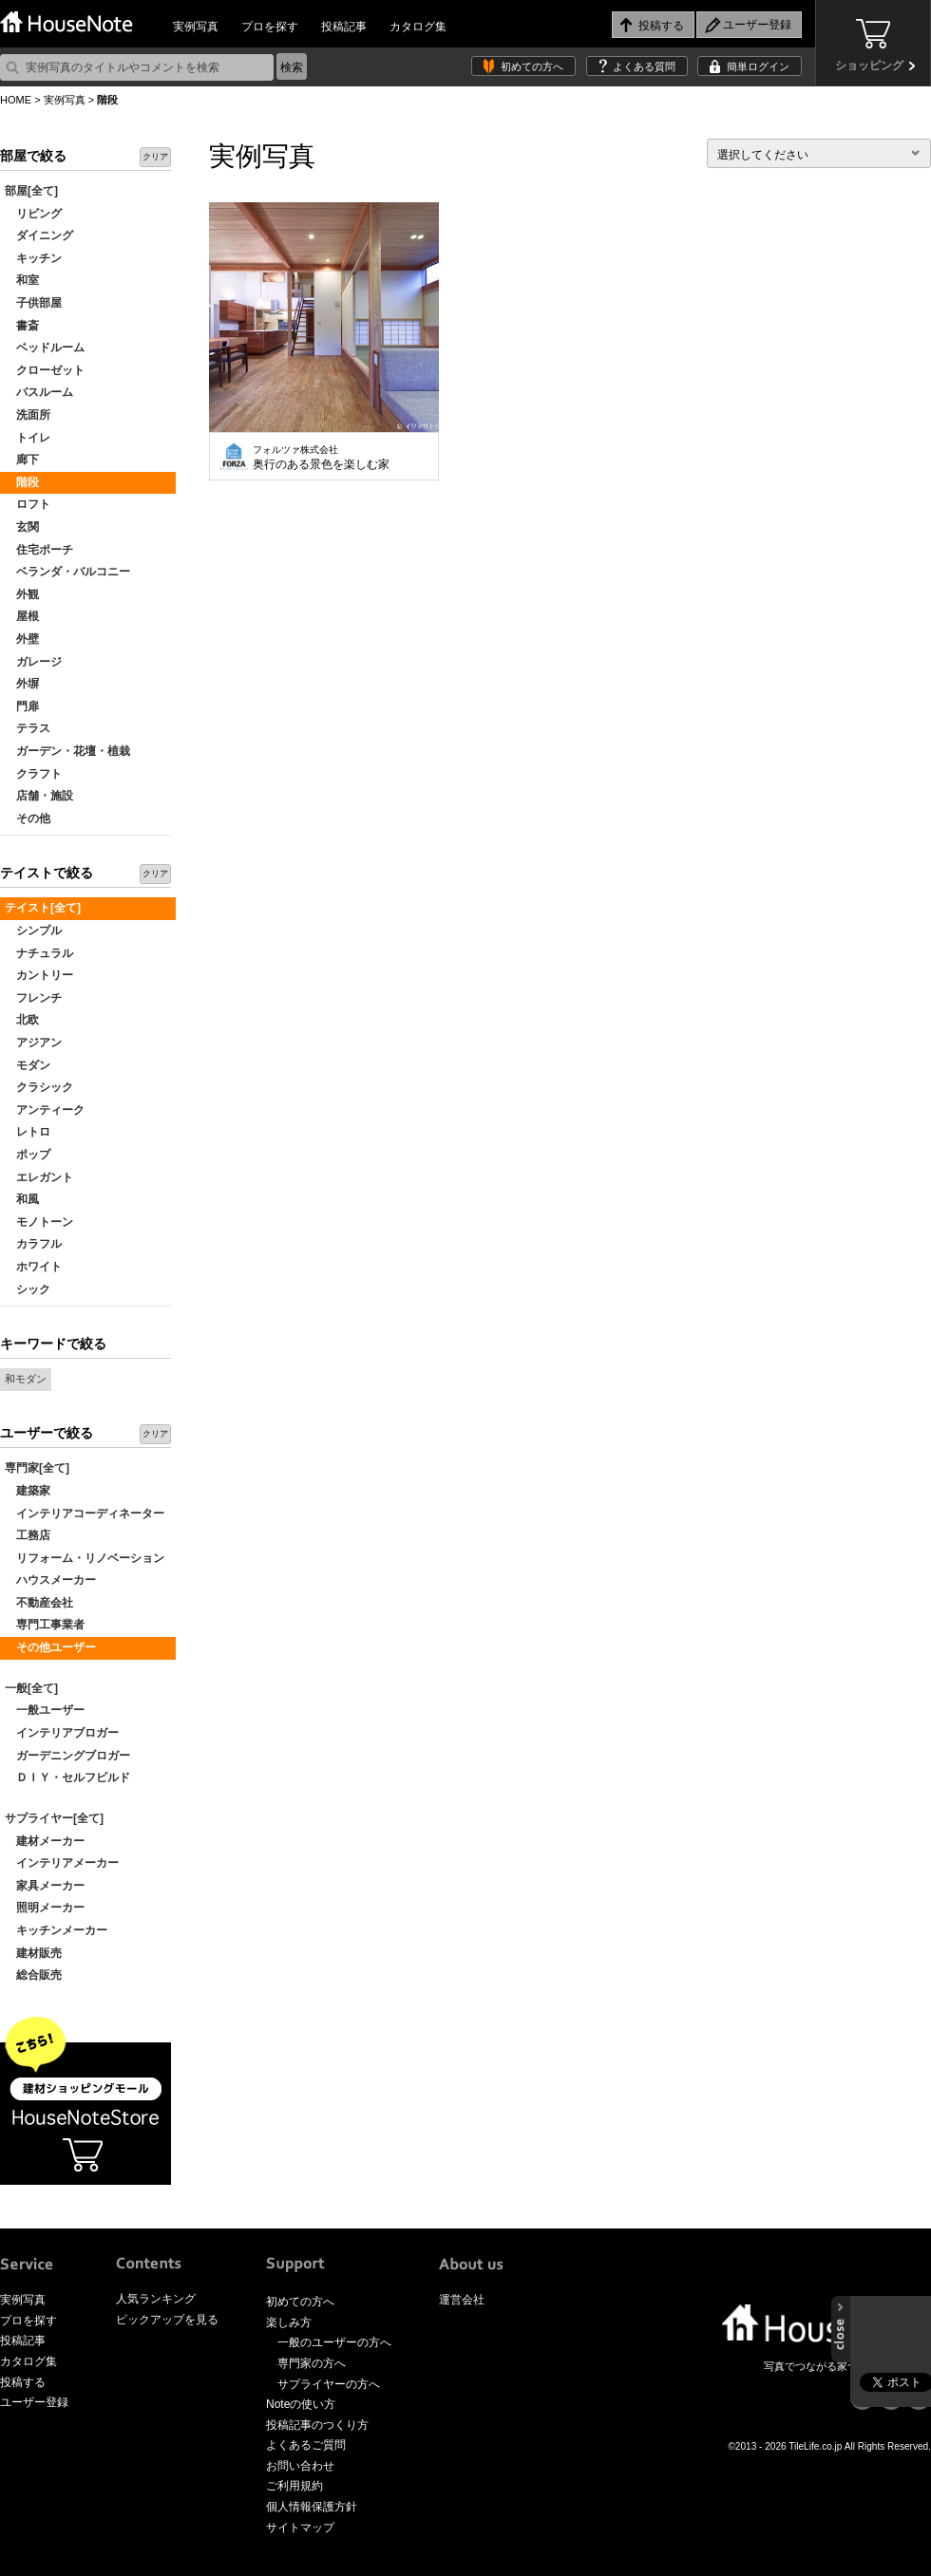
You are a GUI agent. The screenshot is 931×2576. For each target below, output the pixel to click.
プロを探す (269, 26)
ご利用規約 (294, 2485)
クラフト (33, 773)
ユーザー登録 (34, 2402)
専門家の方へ (311, 2363)
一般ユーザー (45, 1710)
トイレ (27, 437)
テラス (27, 728)
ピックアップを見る (167, 2319)
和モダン (26, 1378)
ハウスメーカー (50, 1580)
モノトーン (39, 1222)
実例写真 (195, 26)
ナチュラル (39, 953)
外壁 (22, 639)
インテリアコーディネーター (84, 1513)
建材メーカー (45, 1841)
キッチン (33, 258)
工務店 (27, 1535)
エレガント (39, 1177)
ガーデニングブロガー (67, 1755)
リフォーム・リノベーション (84, 1558)
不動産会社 (39, 1602)
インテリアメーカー (62, 1863)
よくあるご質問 (306, 2445)
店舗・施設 (39, 795)
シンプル (33, 930)
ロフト (27, 504)
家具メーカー (45, 1885)
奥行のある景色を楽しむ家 (321, 457)
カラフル (33, 1243)
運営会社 (461, 2299)
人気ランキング (156, 2298)
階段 (22, 482)
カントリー (39, 975)
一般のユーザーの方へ (334, 2342)
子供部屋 (33, 303)
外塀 (22, 683)
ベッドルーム (45, 347)
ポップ (27, 1154)
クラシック (39, 1087)
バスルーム (39, 392)
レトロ (27, 1131)
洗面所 (27, 415)
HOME (15, 99)
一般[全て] (31, 1688)
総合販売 (33, 1975)
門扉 (22, 706)
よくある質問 (644, 66)
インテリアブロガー (62, 1732)
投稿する (23, 2382)
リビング (33, 213)
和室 (22, 280)
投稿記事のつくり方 (317, 2425)
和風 (22, 1199)
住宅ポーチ (39, 549)
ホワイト (33, 1266)
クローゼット (45, 370)
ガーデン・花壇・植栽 (67, 751)
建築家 (27, 1490)
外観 (22, 594)
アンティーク (45, 1110)
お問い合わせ (300, 2466)
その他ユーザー (50, 1647)
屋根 (22, 616)
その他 (27, 818)
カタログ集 (418, 26)
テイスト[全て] (43, 907)
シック (27, 1289)
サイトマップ (300, 2527)
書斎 (22, 325)
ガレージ (33, 661)
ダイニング (39, 235)
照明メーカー (45, 1907)
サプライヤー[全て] (54, 1818)
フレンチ (33, 998)
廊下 (22, 459)
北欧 (22, 1019)
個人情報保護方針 (311, 2506)
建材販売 (33, 1953)
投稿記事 (344, 26)
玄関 (22, 527)
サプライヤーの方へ (328, 2384)
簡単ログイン (758, 66)
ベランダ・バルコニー (67, 571)
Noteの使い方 (300, 2404)
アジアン (33, 1042)
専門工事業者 (45, 1624)
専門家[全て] (37, 1468)
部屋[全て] (31, 190)
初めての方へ (532, 66)
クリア (155, 156)
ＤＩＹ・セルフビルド (67, 1777)
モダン (27, 1065)
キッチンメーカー (56, 1930)
